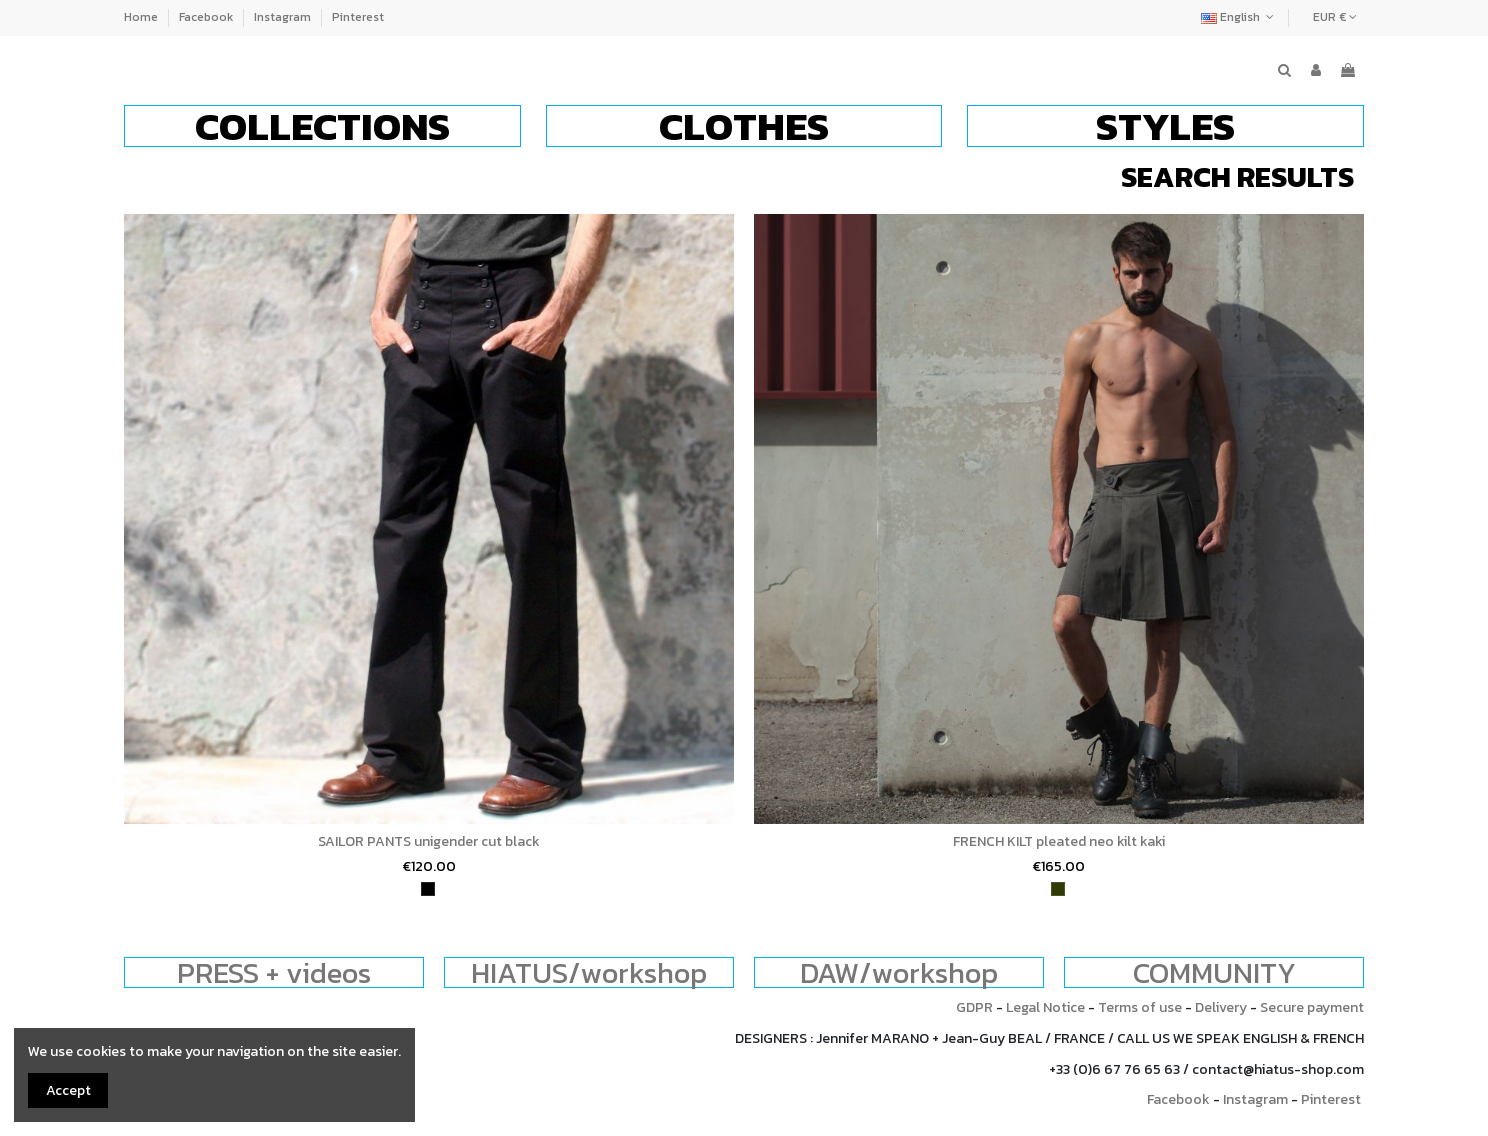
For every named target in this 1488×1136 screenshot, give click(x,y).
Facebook (207, 17)
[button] (322, 126)
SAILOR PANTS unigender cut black (429, 841)
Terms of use (1140, 1007)
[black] (428, 889)
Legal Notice (1045, 1007)
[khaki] (1058, 889)
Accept (68, 1090)
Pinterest (358, 17)
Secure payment (1312, 1007)
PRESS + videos (274, 972)
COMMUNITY (1214, 972)
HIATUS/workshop (589, 972)
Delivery (1221, 1007)
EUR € (1335, 17)
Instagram (284, 17)
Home (142, 17)
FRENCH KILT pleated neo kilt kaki (1059, 841)
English (1239, 17)
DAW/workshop (899, 972)
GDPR (974, 1007)
